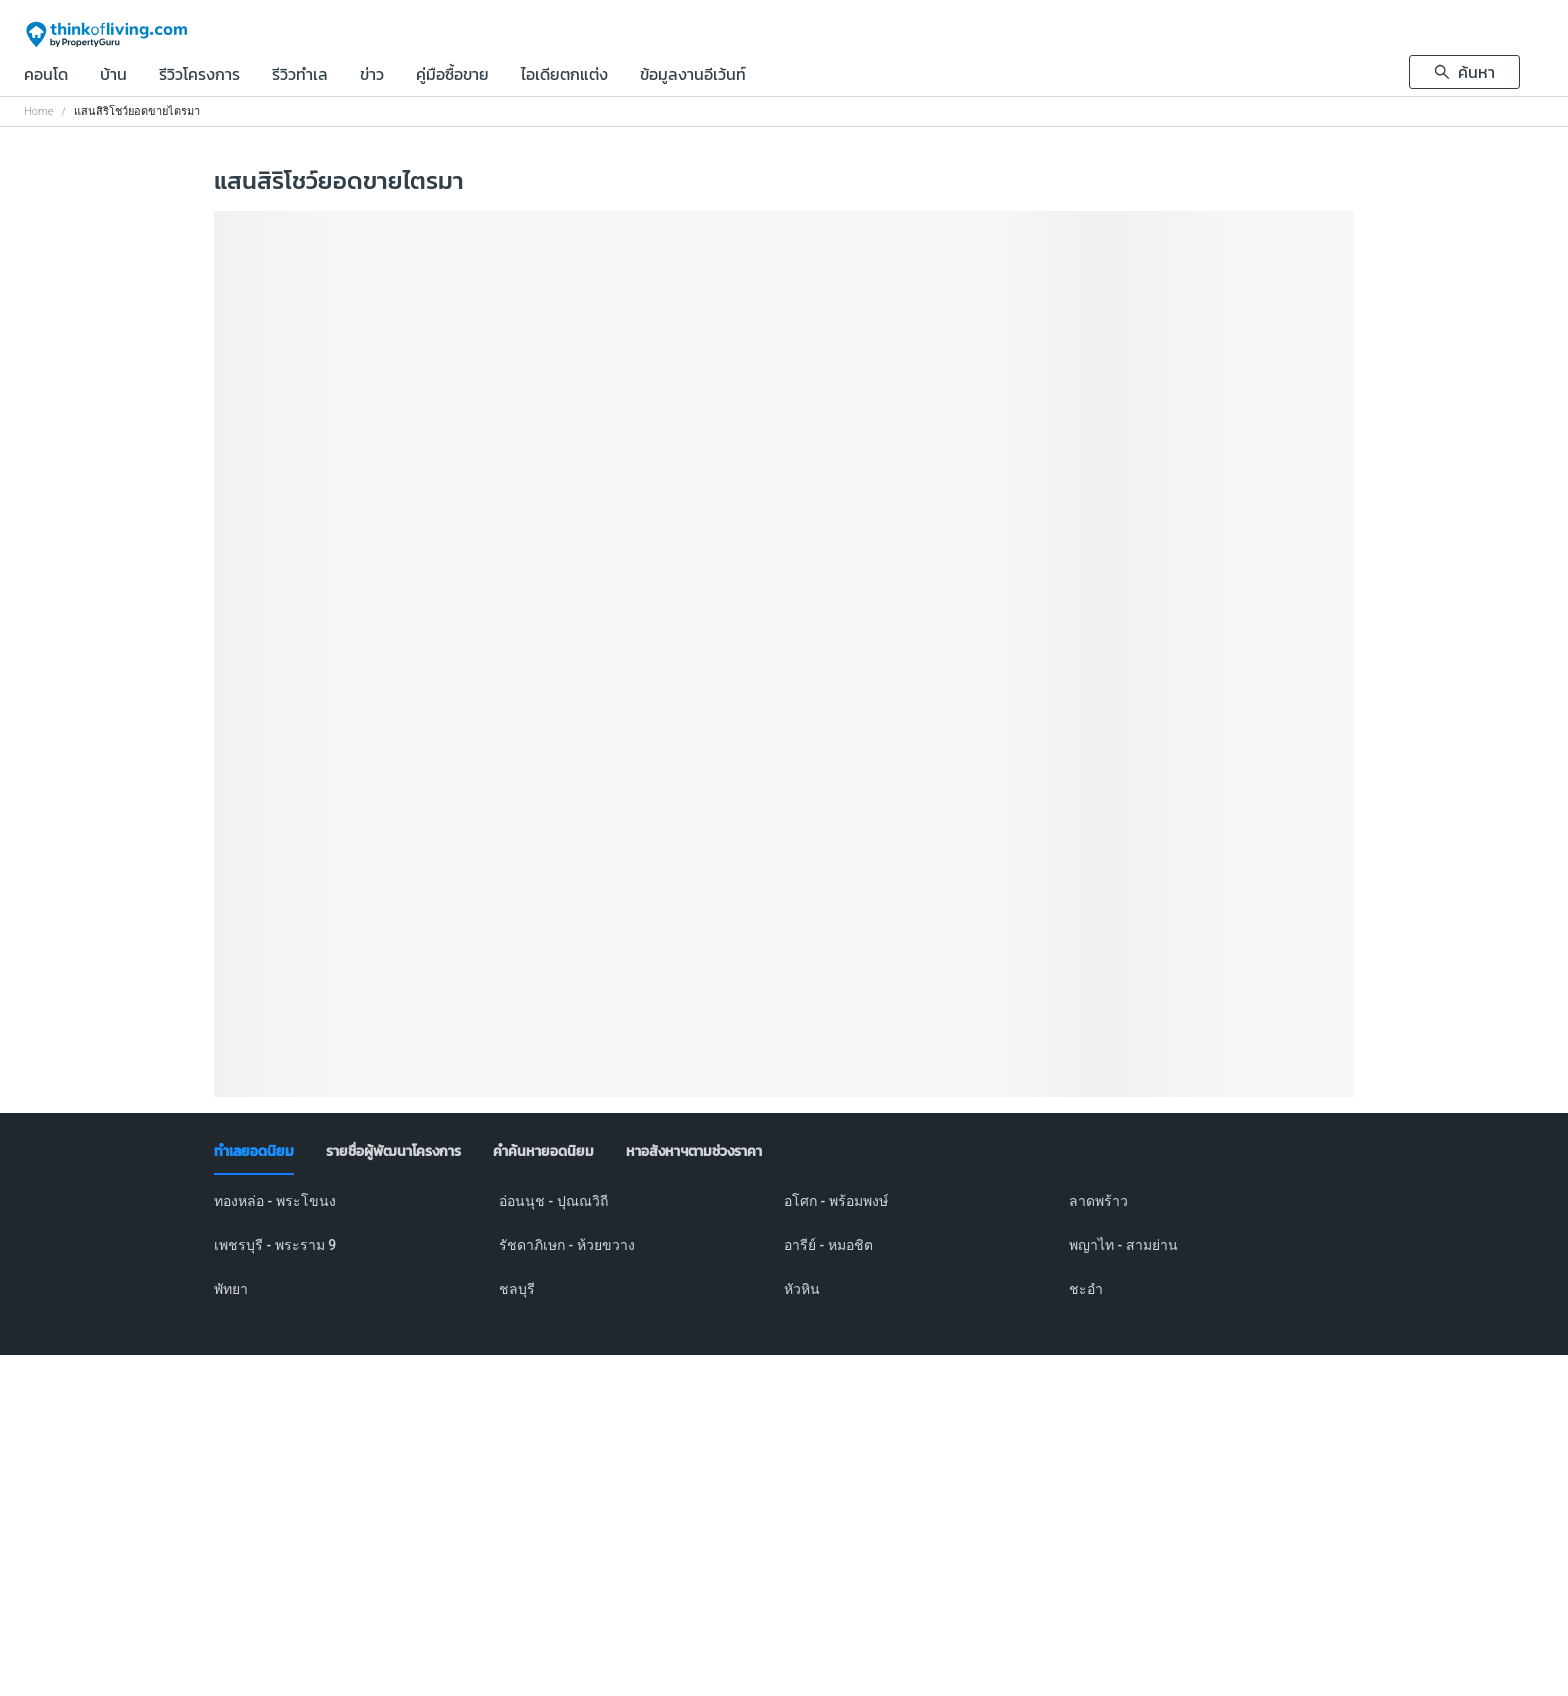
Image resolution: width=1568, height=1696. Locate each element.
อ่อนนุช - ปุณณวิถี (553, 1201)
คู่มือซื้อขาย (452, 76)
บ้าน (113, 76)
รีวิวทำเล (300, 76)
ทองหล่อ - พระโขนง (275, 1201)
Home (38, 111)
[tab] (254, 1152)
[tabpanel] (784, 1257)
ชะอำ (1086, 1289)
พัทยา (231, 1289)
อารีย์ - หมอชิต (828, 1245)
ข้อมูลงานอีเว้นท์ (693, 76)
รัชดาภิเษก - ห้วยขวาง (567, 1245)
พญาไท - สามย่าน (1123, 1245)
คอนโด (46, 76)
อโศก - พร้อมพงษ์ (836, 1201)
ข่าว (372, 76)
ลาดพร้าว (1098, 1201)
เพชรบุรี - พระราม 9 (275, 1245)
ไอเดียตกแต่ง (564, 76)
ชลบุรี (517, 1289)
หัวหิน (802, 1289)
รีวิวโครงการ (199, 76)
